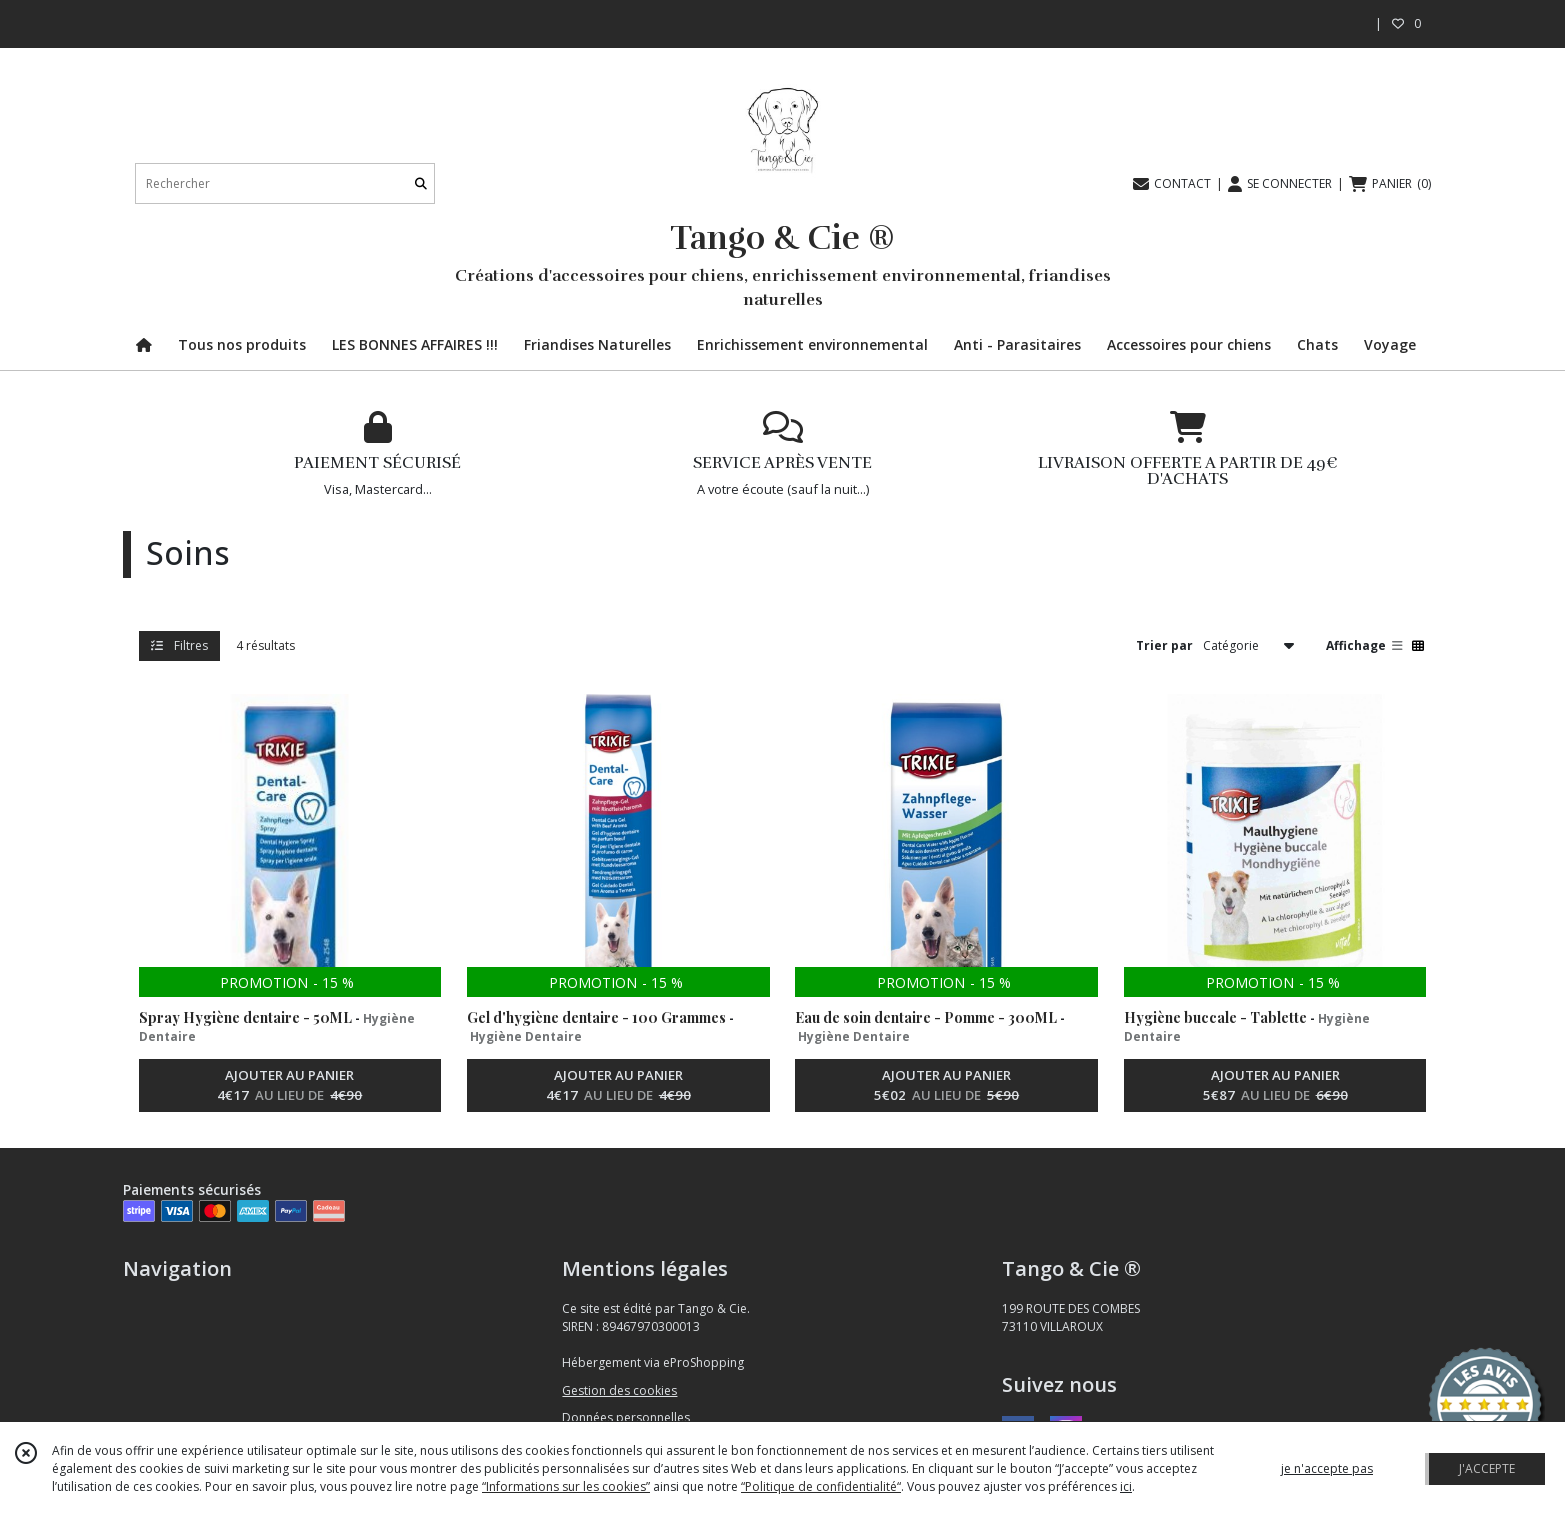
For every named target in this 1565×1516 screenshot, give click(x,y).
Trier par (1164, 645)
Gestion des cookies (619, 1390)
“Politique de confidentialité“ (821, 1486)
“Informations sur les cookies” (566, 1486)
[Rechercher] (421, 183)
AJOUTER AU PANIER (289, 1086)
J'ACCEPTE (1487, 1468)
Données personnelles (626, 1417)
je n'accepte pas (1327, 1468)
